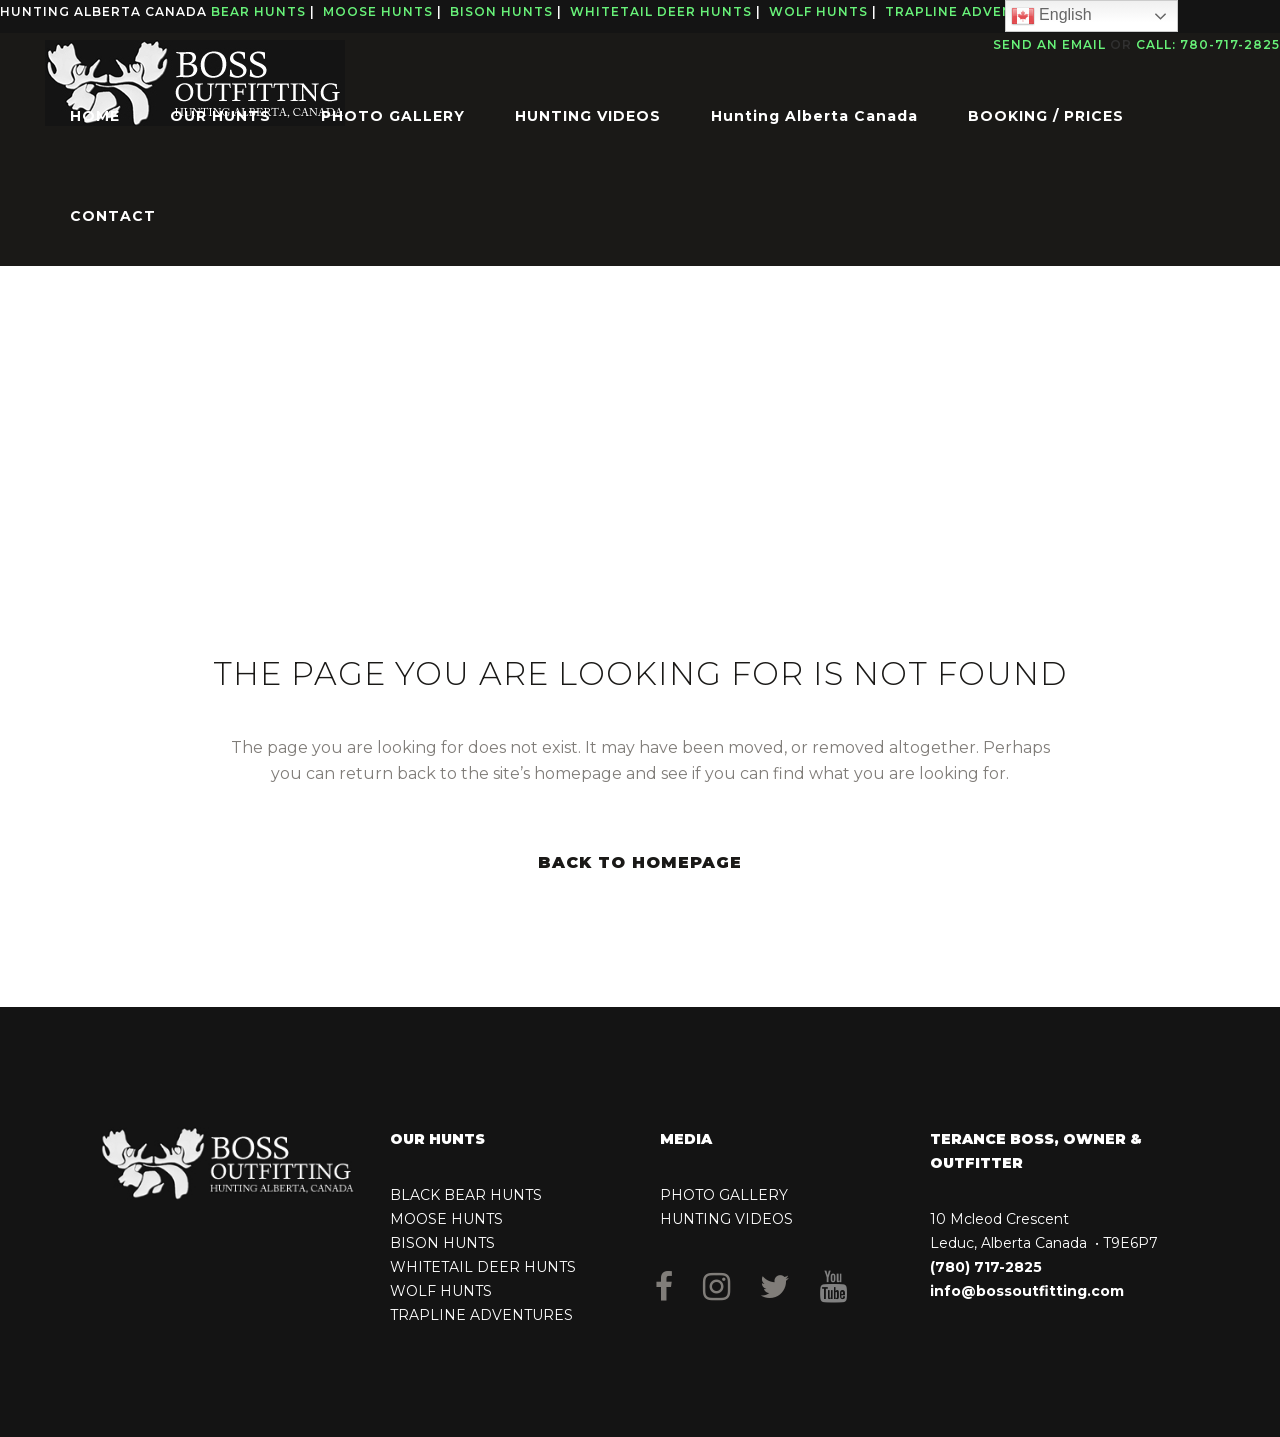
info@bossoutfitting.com (1027, 1291)
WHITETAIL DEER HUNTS (483, 1267)
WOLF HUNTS (441, 1291)
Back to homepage (640, 862)
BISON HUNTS (442, 1243)
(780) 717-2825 (986, 1267)
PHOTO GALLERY (724, 1195)
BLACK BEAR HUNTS (466, 1195)
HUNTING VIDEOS (726, 1219)
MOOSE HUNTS (446, 1219)
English (1051, 16)
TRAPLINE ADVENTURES (481, 1315)
